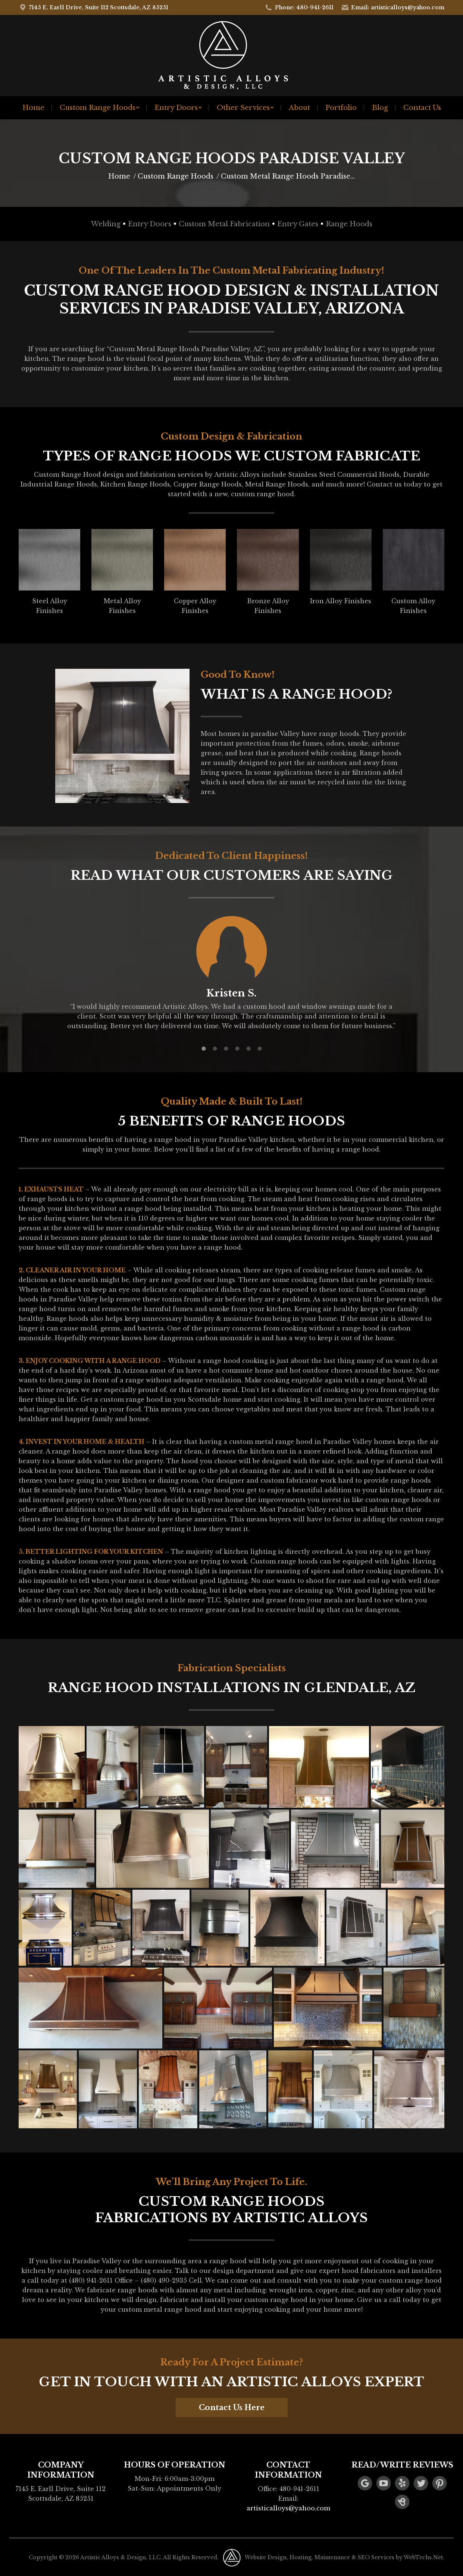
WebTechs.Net (423, 2557)
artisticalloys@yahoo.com (288, 2508)
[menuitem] (33, 107)
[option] (231, 972)
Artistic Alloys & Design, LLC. (121, 2557)
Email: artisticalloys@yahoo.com (393, 7)
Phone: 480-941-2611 (299, 7)
